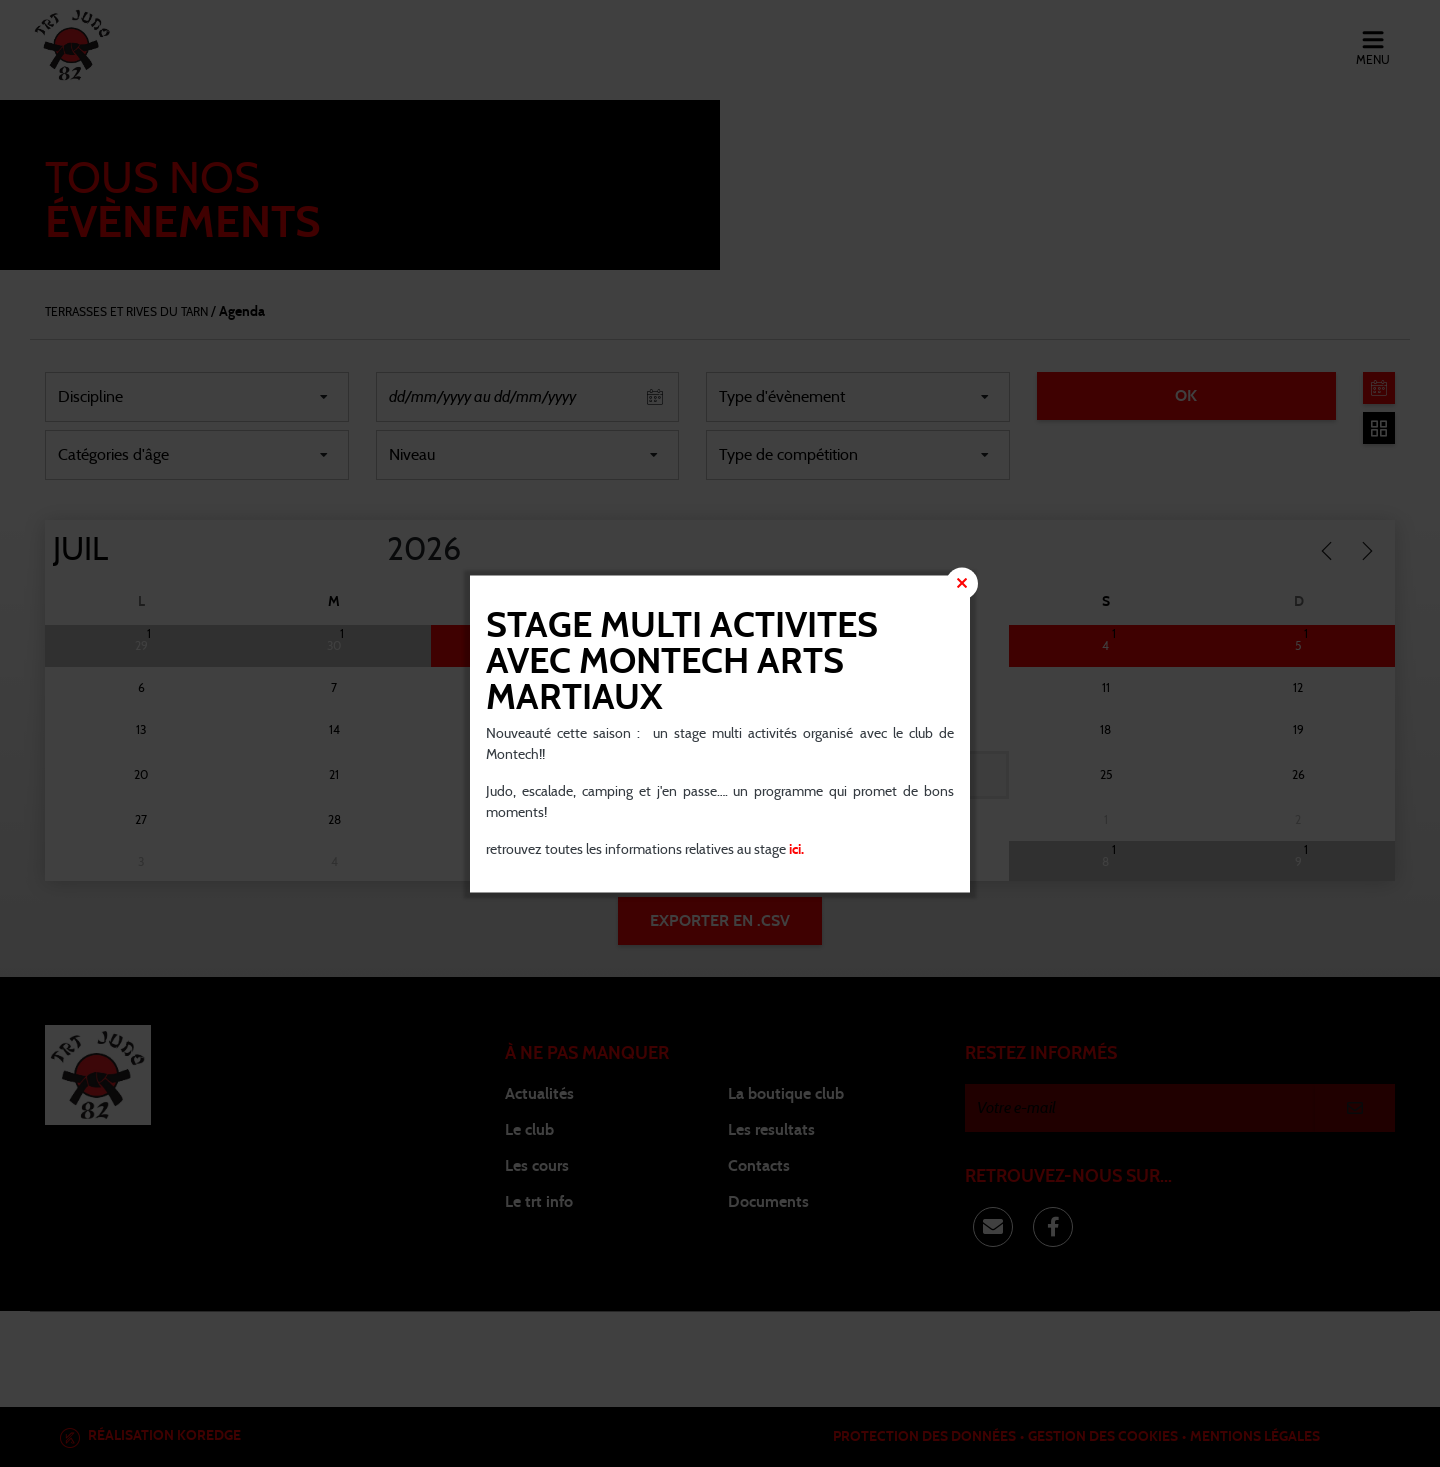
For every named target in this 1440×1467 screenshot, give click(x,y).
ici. (795, 849)
